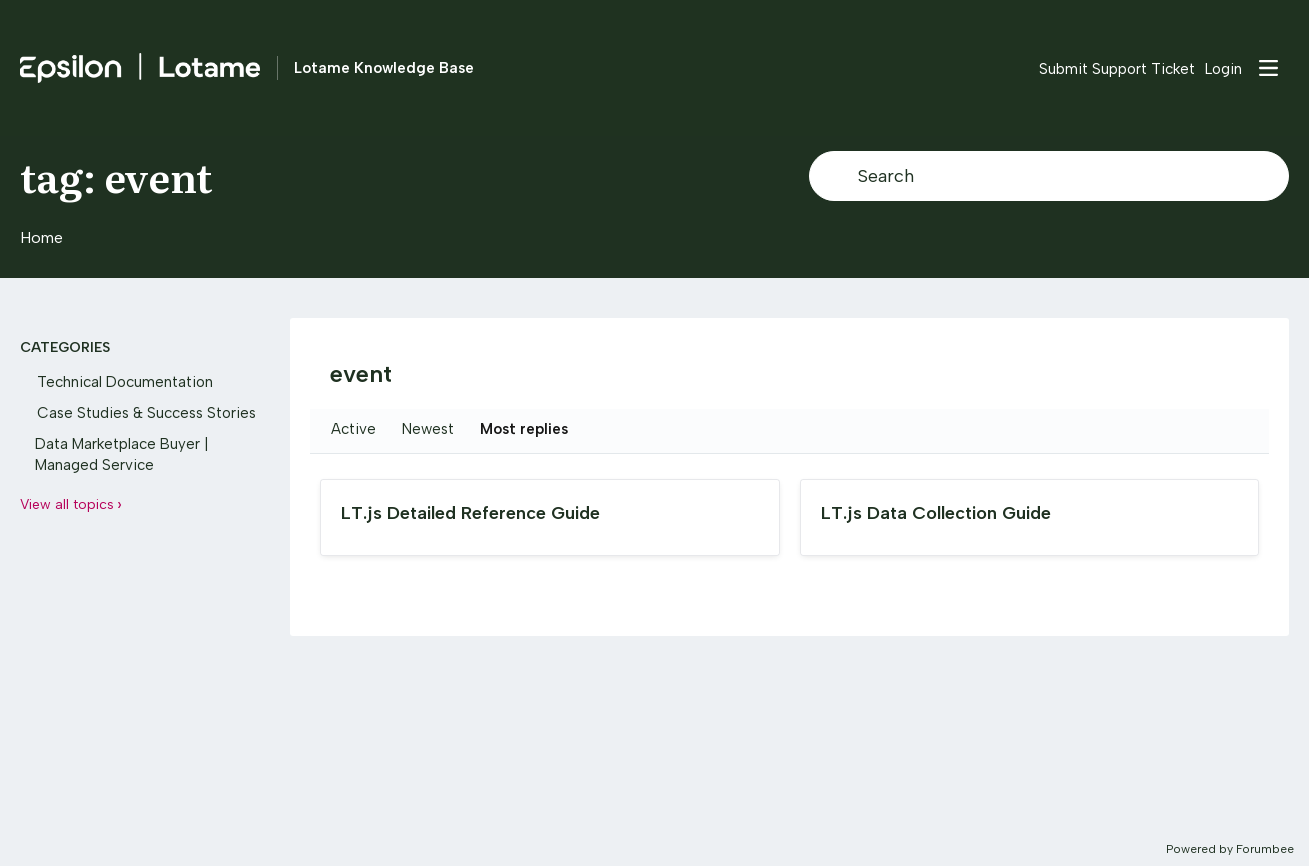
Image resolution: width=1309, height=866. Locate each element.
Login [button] (1223, 69)
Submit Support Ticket (1117, 69)
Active (353, 429)
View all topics (67, 504)
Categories (65, 347)
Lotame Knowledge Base (384, 68)
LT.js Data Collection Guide (936, 513)
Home (41, 237)
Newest (428, 429)
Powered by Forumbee (1230, 849)
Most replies (524, 429)
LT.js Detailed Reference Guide (470, 513)
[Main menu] (1268, 68)
